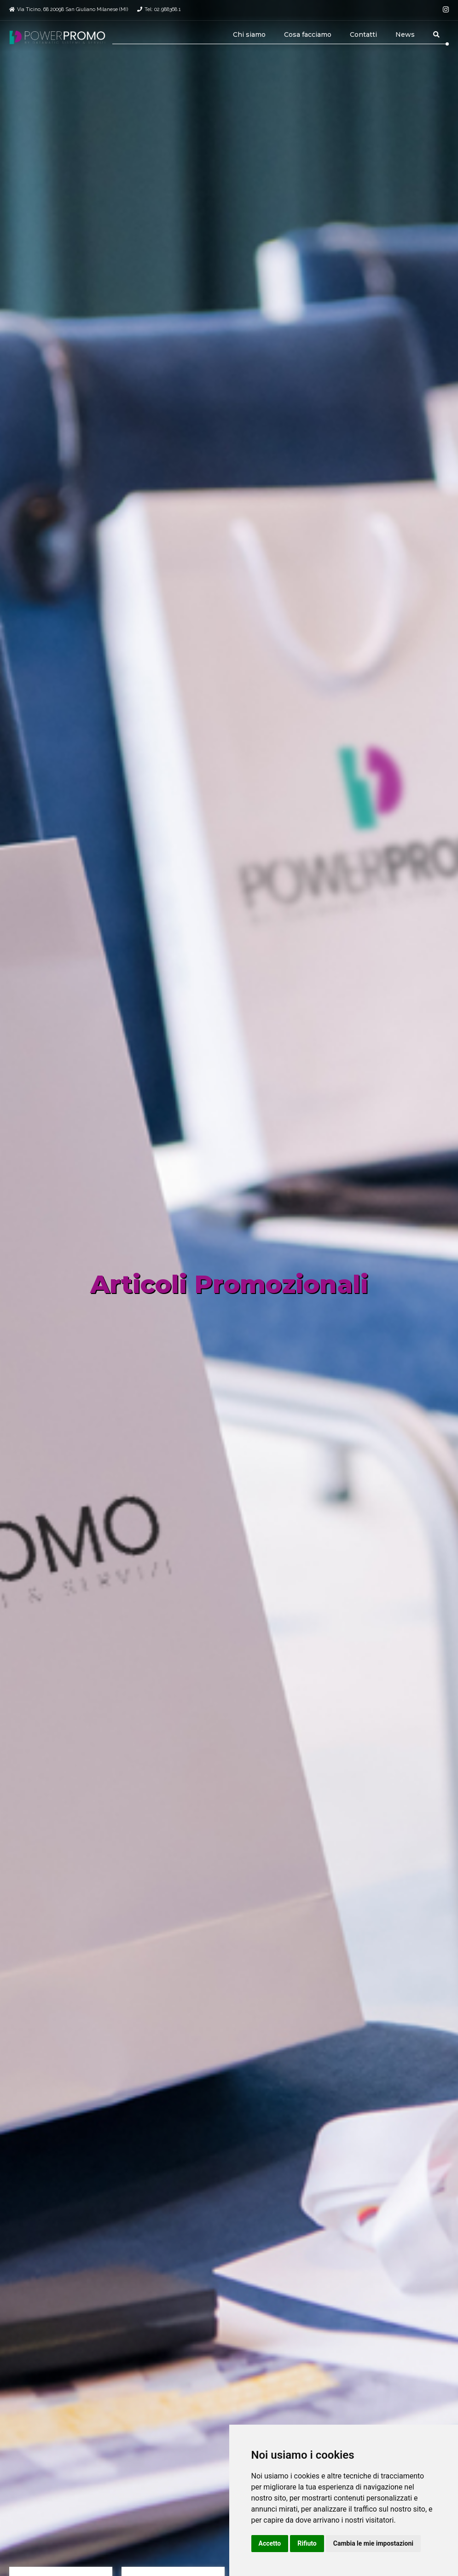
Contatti (363, 34)
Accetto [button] (270, 2543)
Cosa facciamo (307, 34)
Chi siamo (249, 34)
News (405, 34)
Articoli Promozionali (229, 1284)
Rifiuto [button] (307, 2543)
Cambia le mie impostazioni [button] (373, 2543)
